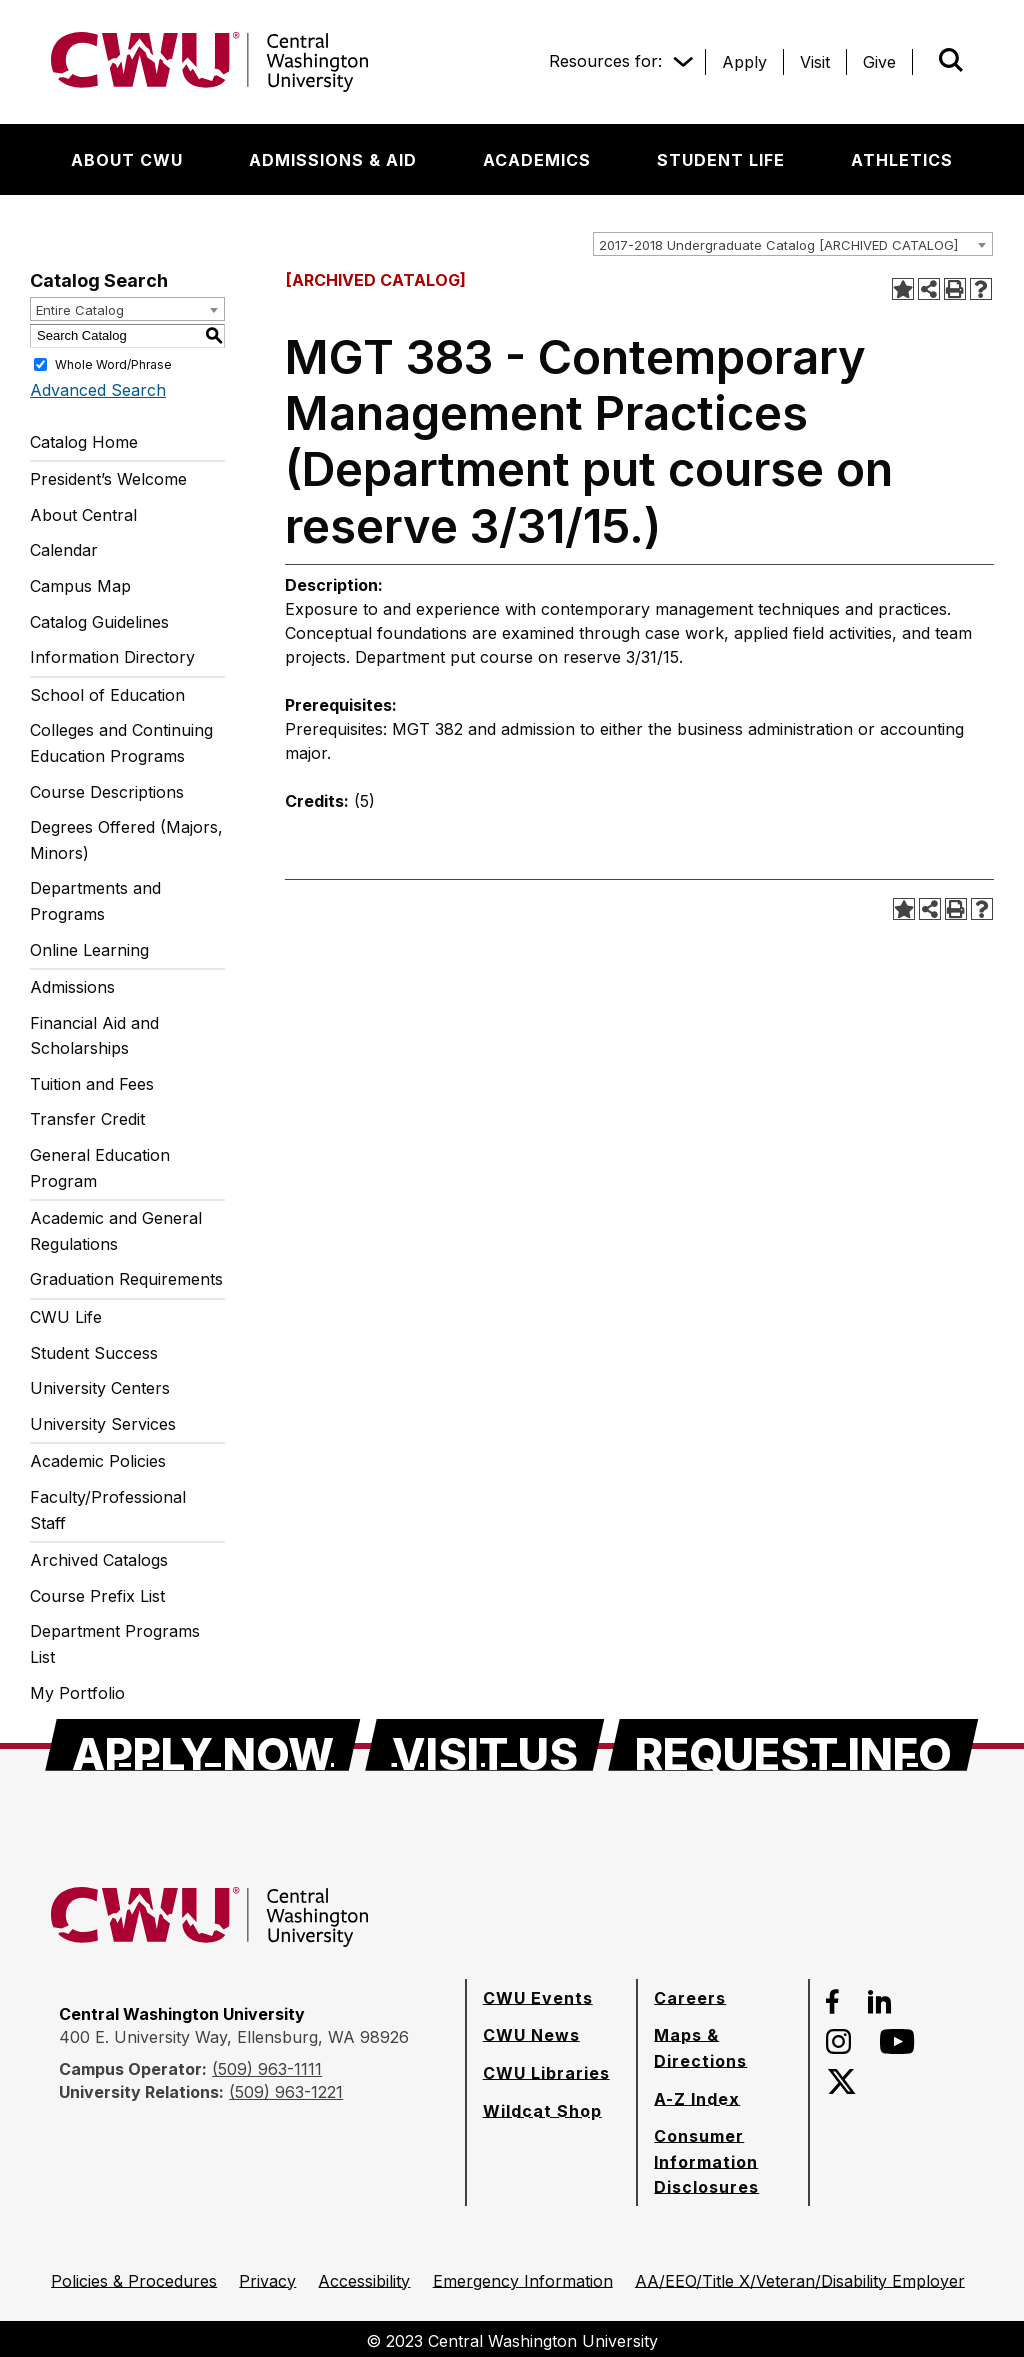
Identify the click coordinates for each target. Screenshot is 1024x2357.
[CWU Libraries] (546, 2073)
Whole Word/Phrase (113, 363)
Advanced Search (98, 390)
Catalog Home (84, 442)
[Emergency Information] (523, 2281)
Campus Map (80, 586)
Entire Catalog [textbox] (80, 310)
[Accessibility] (364, 2281)
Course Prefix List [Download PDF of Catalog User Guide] (97, 1596)
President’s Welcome (108, 479)
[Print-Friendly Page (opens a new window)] (955, 289)
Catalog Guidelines (99, 622)
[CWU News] (531, 2035)
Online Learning (89, 950)
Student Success (94, 1353)
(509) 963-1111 (267, 2069)
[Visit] (815, 62)
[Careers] (690, 1998)
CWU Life (66, 1317)
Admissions (72, 987)
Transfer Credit (87, 1119)
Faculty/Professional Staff (108, 1510)
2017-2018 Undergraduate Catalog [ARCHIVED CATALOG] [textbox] (778, 245)
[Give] (879, 62)
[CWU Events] (538, 1998)
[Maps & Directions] (723, 2047)
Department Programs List (115, 1644)
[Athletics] (902, 160)
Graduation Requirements (126, 1279)
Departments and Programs (95, 901)
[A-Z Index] (697, 2099)
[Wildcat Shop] (542, 2111)
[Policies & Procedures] (134, 2281)
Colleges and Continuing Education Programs (121, 743)
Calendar (64, 550)
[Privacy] (267, 2281)
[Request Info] (793, 1745)
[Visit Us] (485, 1745)
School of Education (107, 695)
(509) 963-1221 (286, 2092)
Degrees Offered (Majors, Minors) (126, 840)
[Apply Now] (203, 1745)
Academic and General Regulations (116, 1231)
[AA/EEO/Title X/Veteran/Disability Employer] (800, 2281)
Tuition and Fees (92, 1084)
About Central (83, 515)
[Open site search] (951, 60)
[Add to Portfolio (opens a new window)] (903, 289)
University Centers (100, 1388)
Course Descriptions (107, 792)
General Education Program (100, 1168)
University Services (103, 1424)
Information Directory (112, 657)
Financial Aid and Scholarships (94, 1036)
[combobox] (793, 244)
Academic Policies (98, 1461)
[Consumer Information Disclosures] (723, 2161)
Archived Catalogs (99, 1560)
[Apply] (744, 62)
